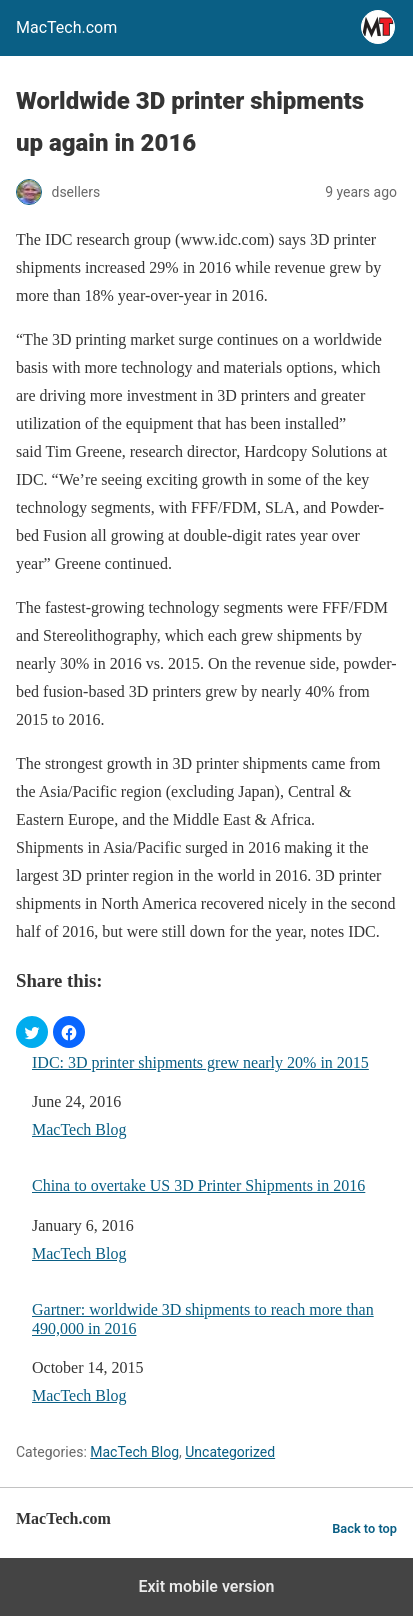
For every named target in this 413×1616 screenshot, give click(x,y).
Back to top (364, 1528)
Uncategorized (230, 1452)
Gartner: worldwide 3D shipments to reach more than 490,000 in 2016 (203, 1319)
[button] (32, 1032)
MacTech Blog (79, 1129)
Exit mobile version (206, 1586)
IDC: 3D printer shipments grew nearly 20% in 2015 (200, 1062)
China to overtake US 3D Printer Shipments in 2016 (198, 1185)
